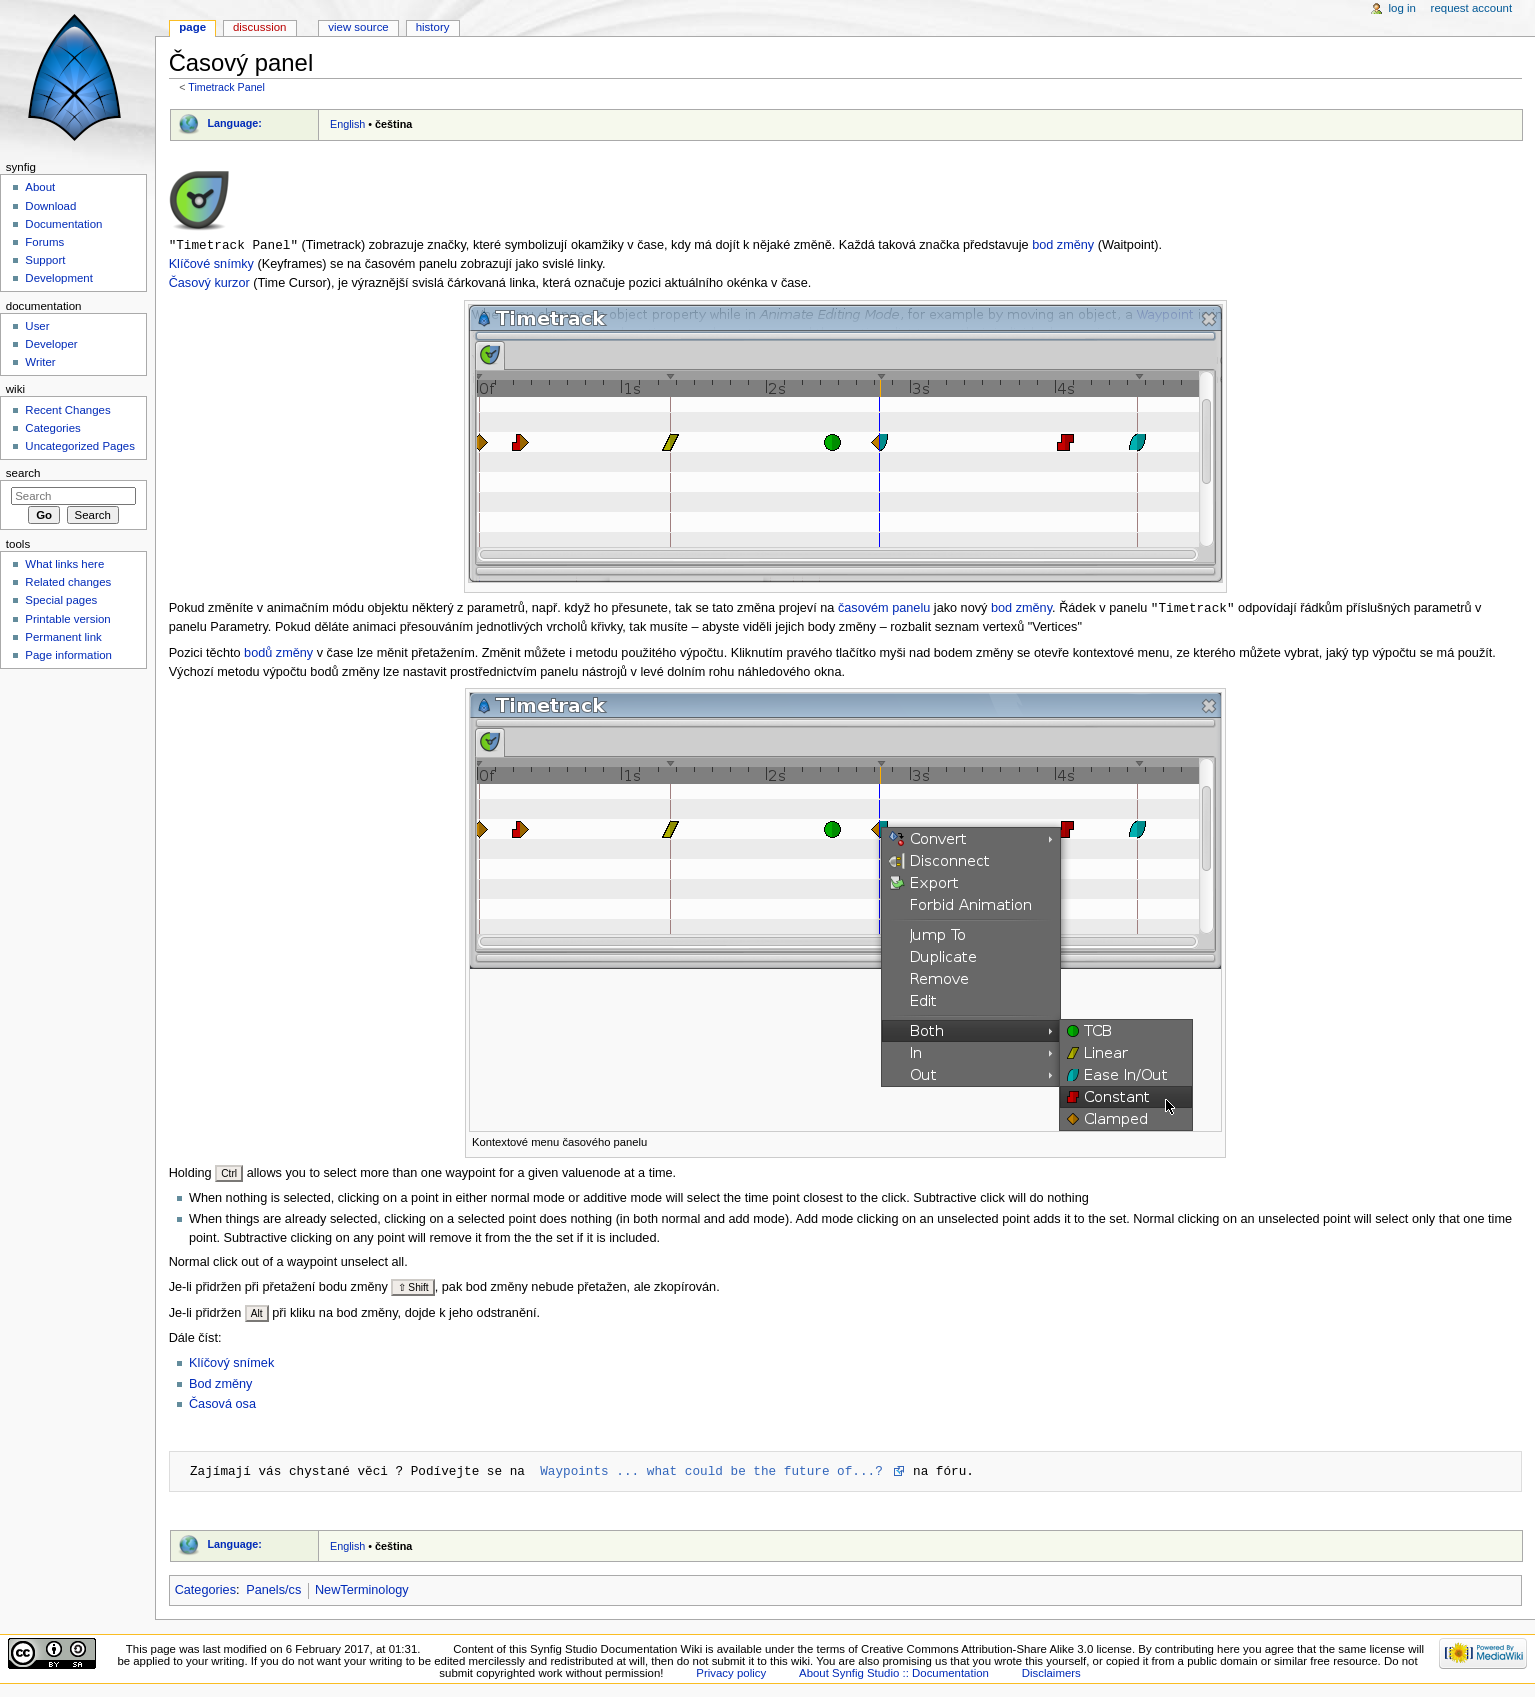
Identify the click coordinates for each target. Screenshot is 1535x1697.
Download (50, 206)
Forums (44, 242)
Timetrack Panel (226, 87)
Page (192, 27)
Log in (1402, 8)
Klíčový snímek (231, 1365)
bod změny (1063, 246)
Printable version (67, 619)
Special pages (61, 600)
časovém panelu (884, 610)
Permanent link (63, 637)
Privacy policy (731, 1675)
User (37, 326)
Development (58, 278)
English (347, 124)
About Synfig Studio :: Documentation (894, 1675)
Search (23, 473)
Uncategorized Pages (80, 446)
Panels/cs (273, 1592)
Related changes (68, 582)
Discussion (259, 27)
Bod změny (220, 1386)
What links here (64, 564)
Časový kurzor (209, 284)
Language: (234, 123)
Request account (1472, 8)
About (40, 187)
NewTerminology (362, 1592)
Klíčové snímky (211, 265)
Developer (51, 344)
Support (45, 260)
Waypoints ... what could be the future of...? (715, 1473)
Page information (68, 655)
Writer (40, 362)
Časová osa (222, 1406)
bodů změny (278, 655)
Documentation (63, 224)
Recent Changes (67, 410)
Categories (205, 1592)
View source (358, 27)
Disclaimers (1051, 1675)
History (433, 27)
